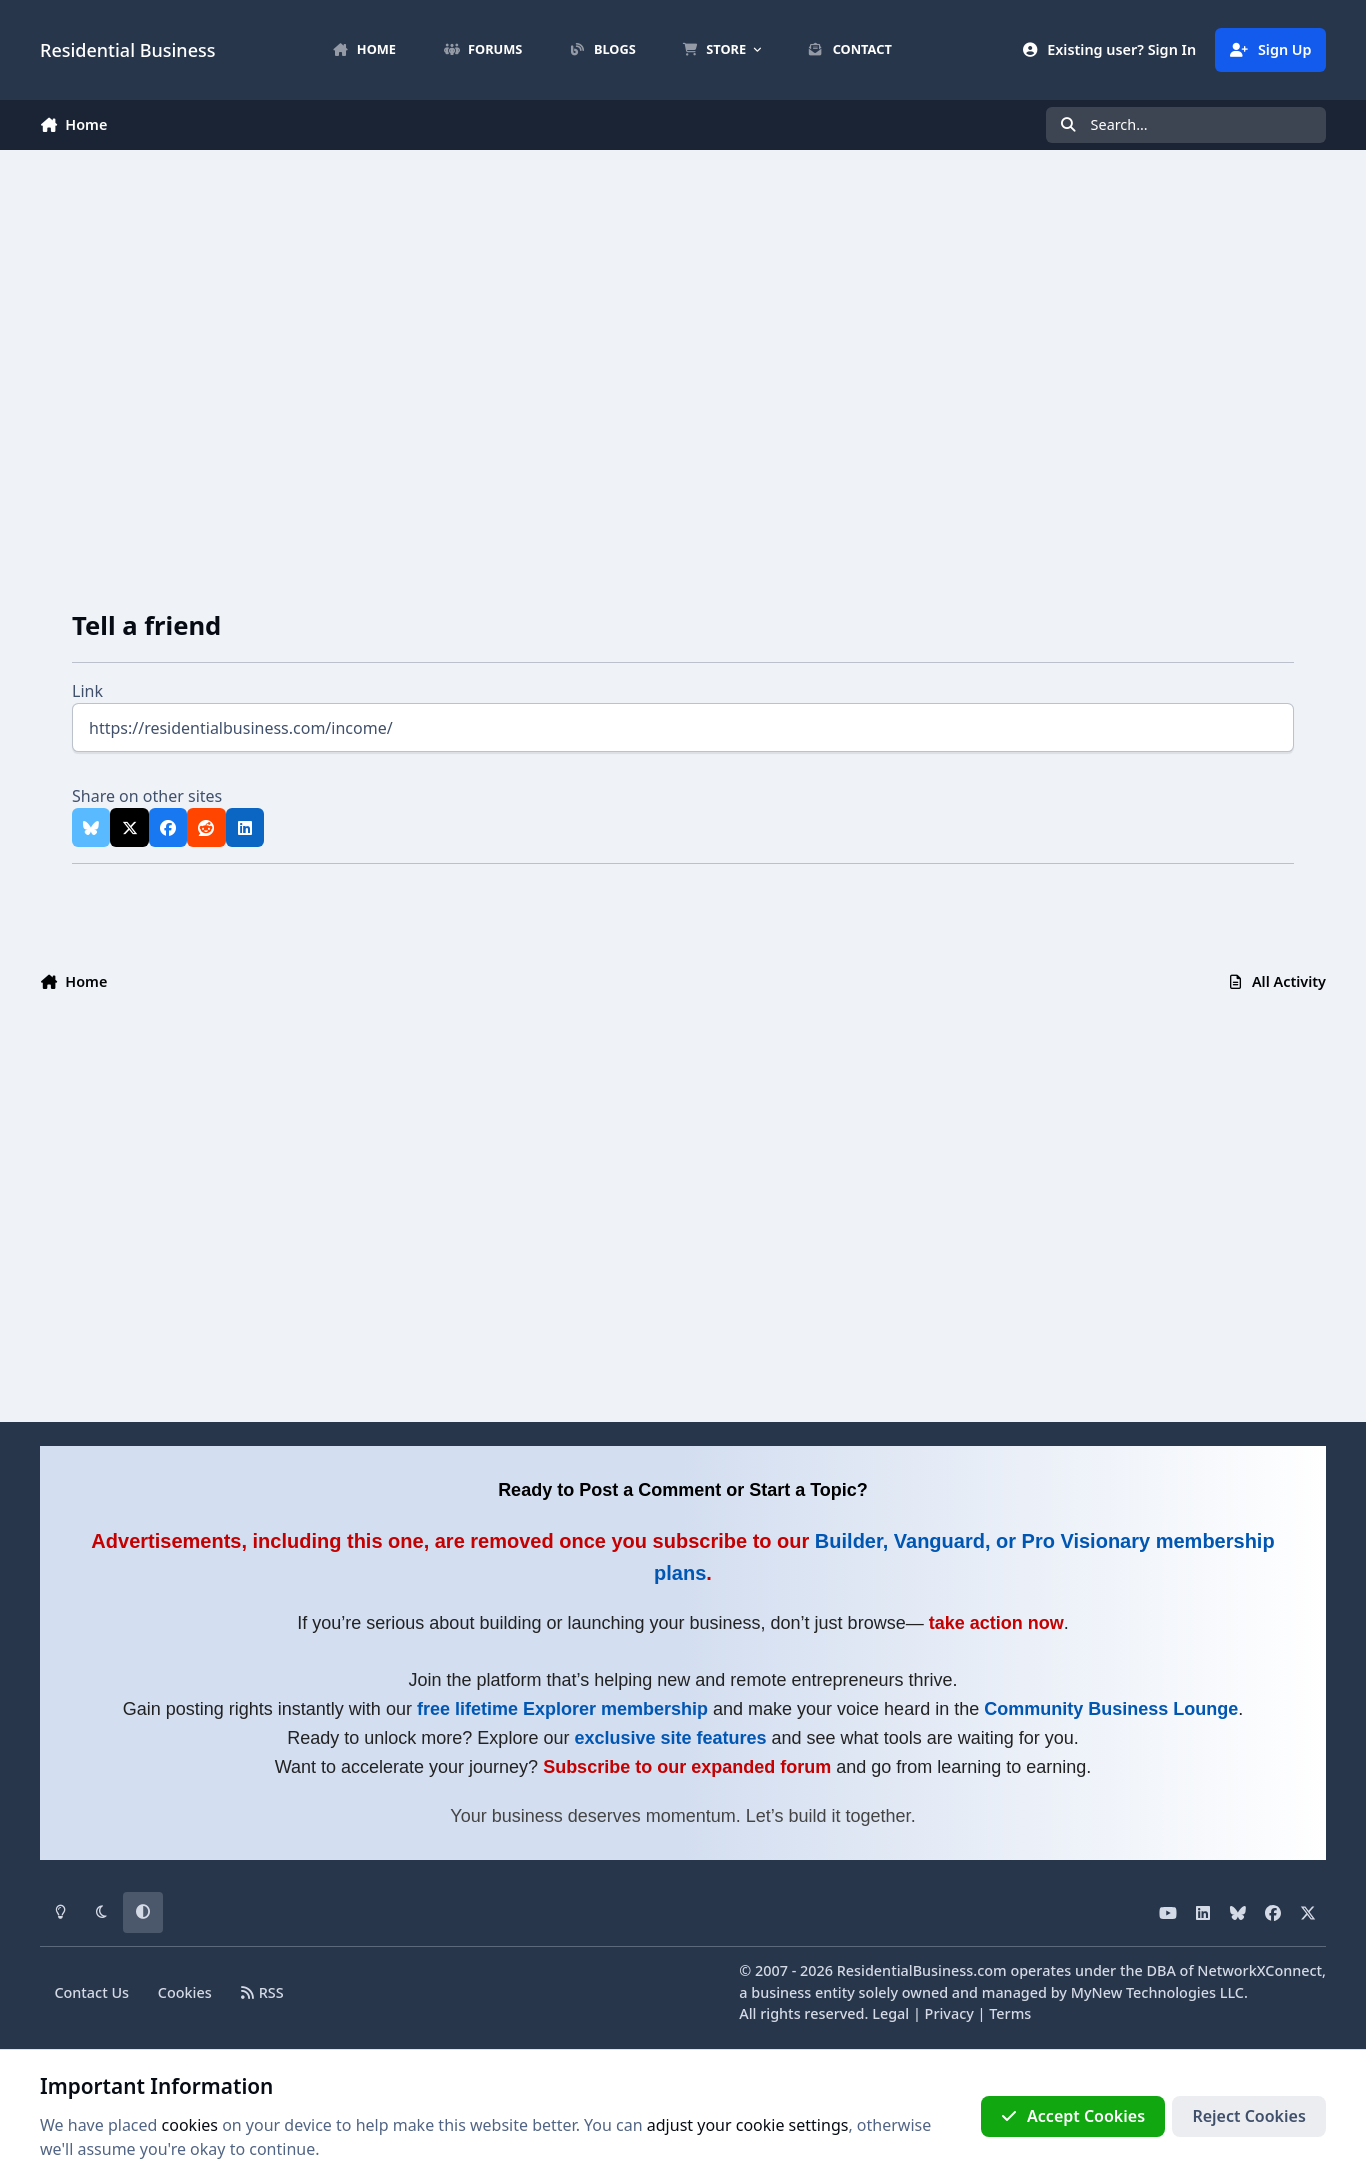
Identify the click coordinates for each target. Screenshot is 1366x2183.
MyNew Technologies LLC (1157, 1992)
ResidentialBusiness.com (922, 1970)
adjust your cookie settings (748, 2125)
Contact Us (91, 1992)
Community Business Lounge (1111, 1709)
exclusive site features (670, 1738)
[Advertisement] (683, 363)
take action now (996, 1623)
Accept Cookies (1073, 2116)
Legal (890, 2013)
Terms (1010, 2013)
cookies (190, 2125)
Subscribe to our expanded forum (687, 1767)
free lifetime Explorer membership (562, 1709)
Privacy (949, 2013)
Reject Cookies (1248, 2116)
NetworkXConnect (1259, 1970)
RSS (262, 1992)
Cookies (185, 1992)
